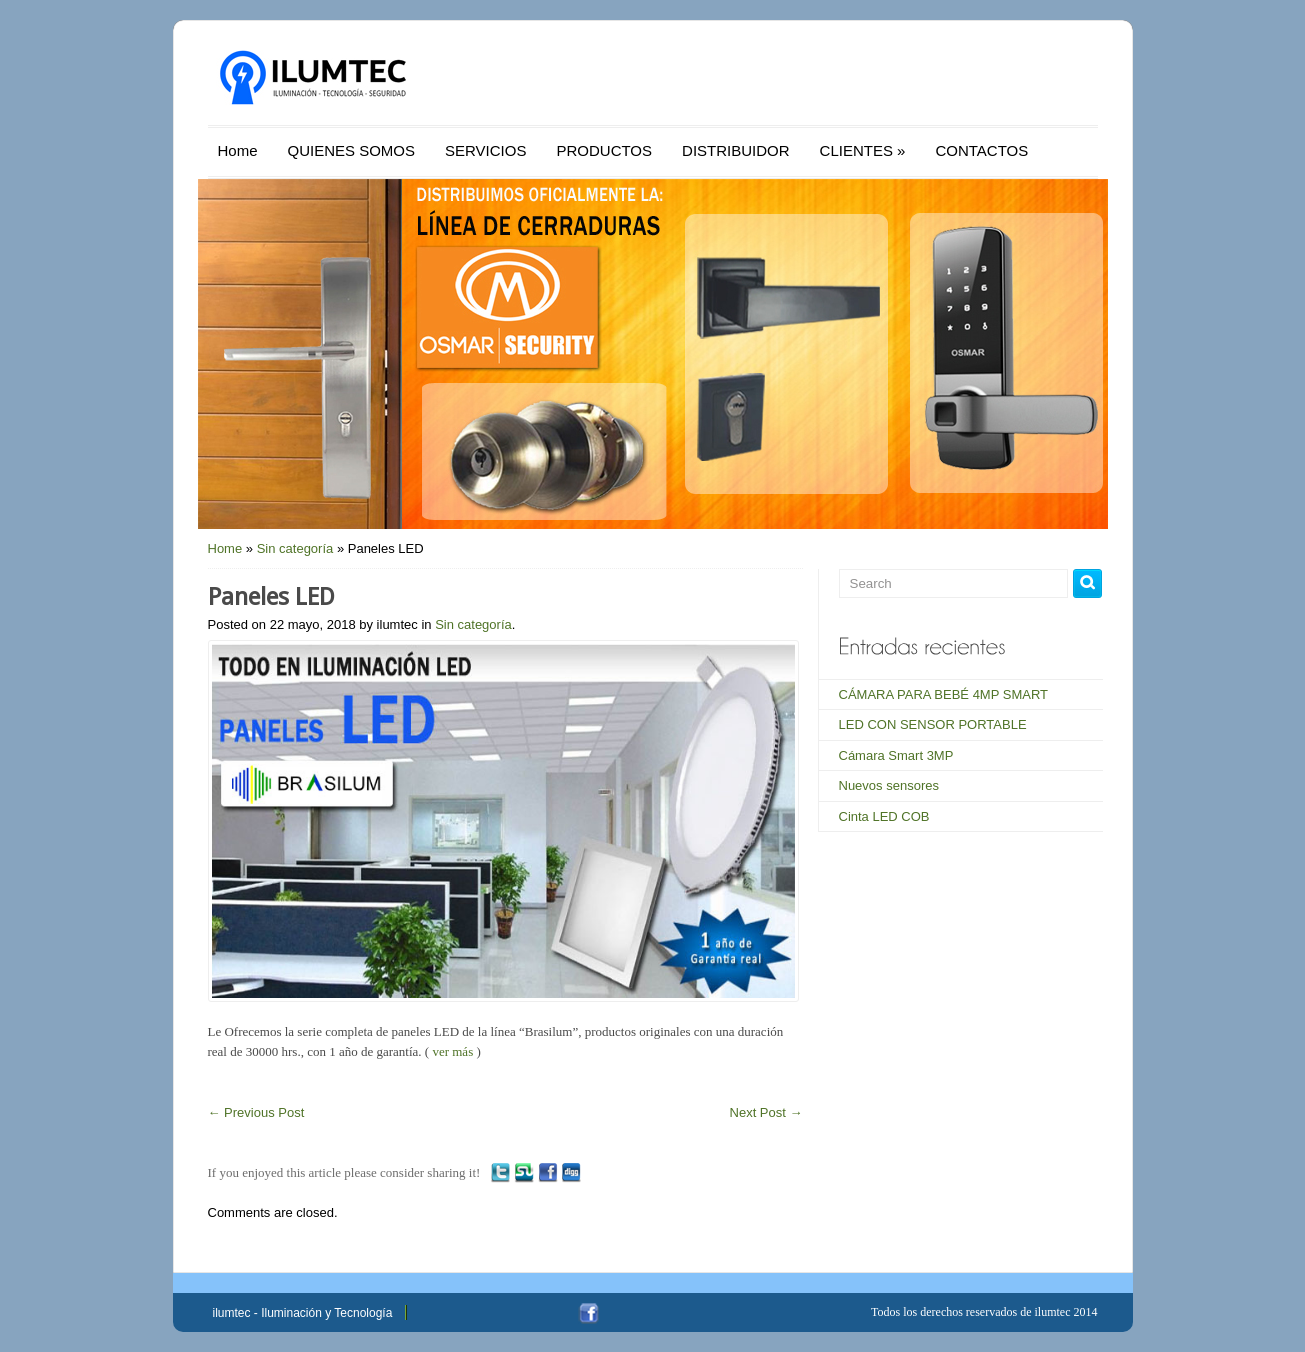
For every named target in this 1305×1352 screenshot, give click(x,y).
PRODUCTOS (604, 150)
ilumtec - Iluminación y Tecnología (303, 1313)
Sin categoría (295, 548)
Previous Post (256, 1112)
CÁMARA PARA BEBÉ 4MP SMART (944, 694)
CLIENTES (863, 150)
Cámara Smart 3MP (896, 755)
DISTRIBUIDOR (736, 150)
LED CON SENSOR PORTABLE (933, 724)
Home (238, 150)
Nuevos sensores (889, 785)
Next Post (766, 1112)
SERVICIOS (485, 150)
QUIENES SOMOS (352, 150)
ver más (452, 1051)
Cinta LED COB (884, 816)
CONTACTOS (981, 150)
